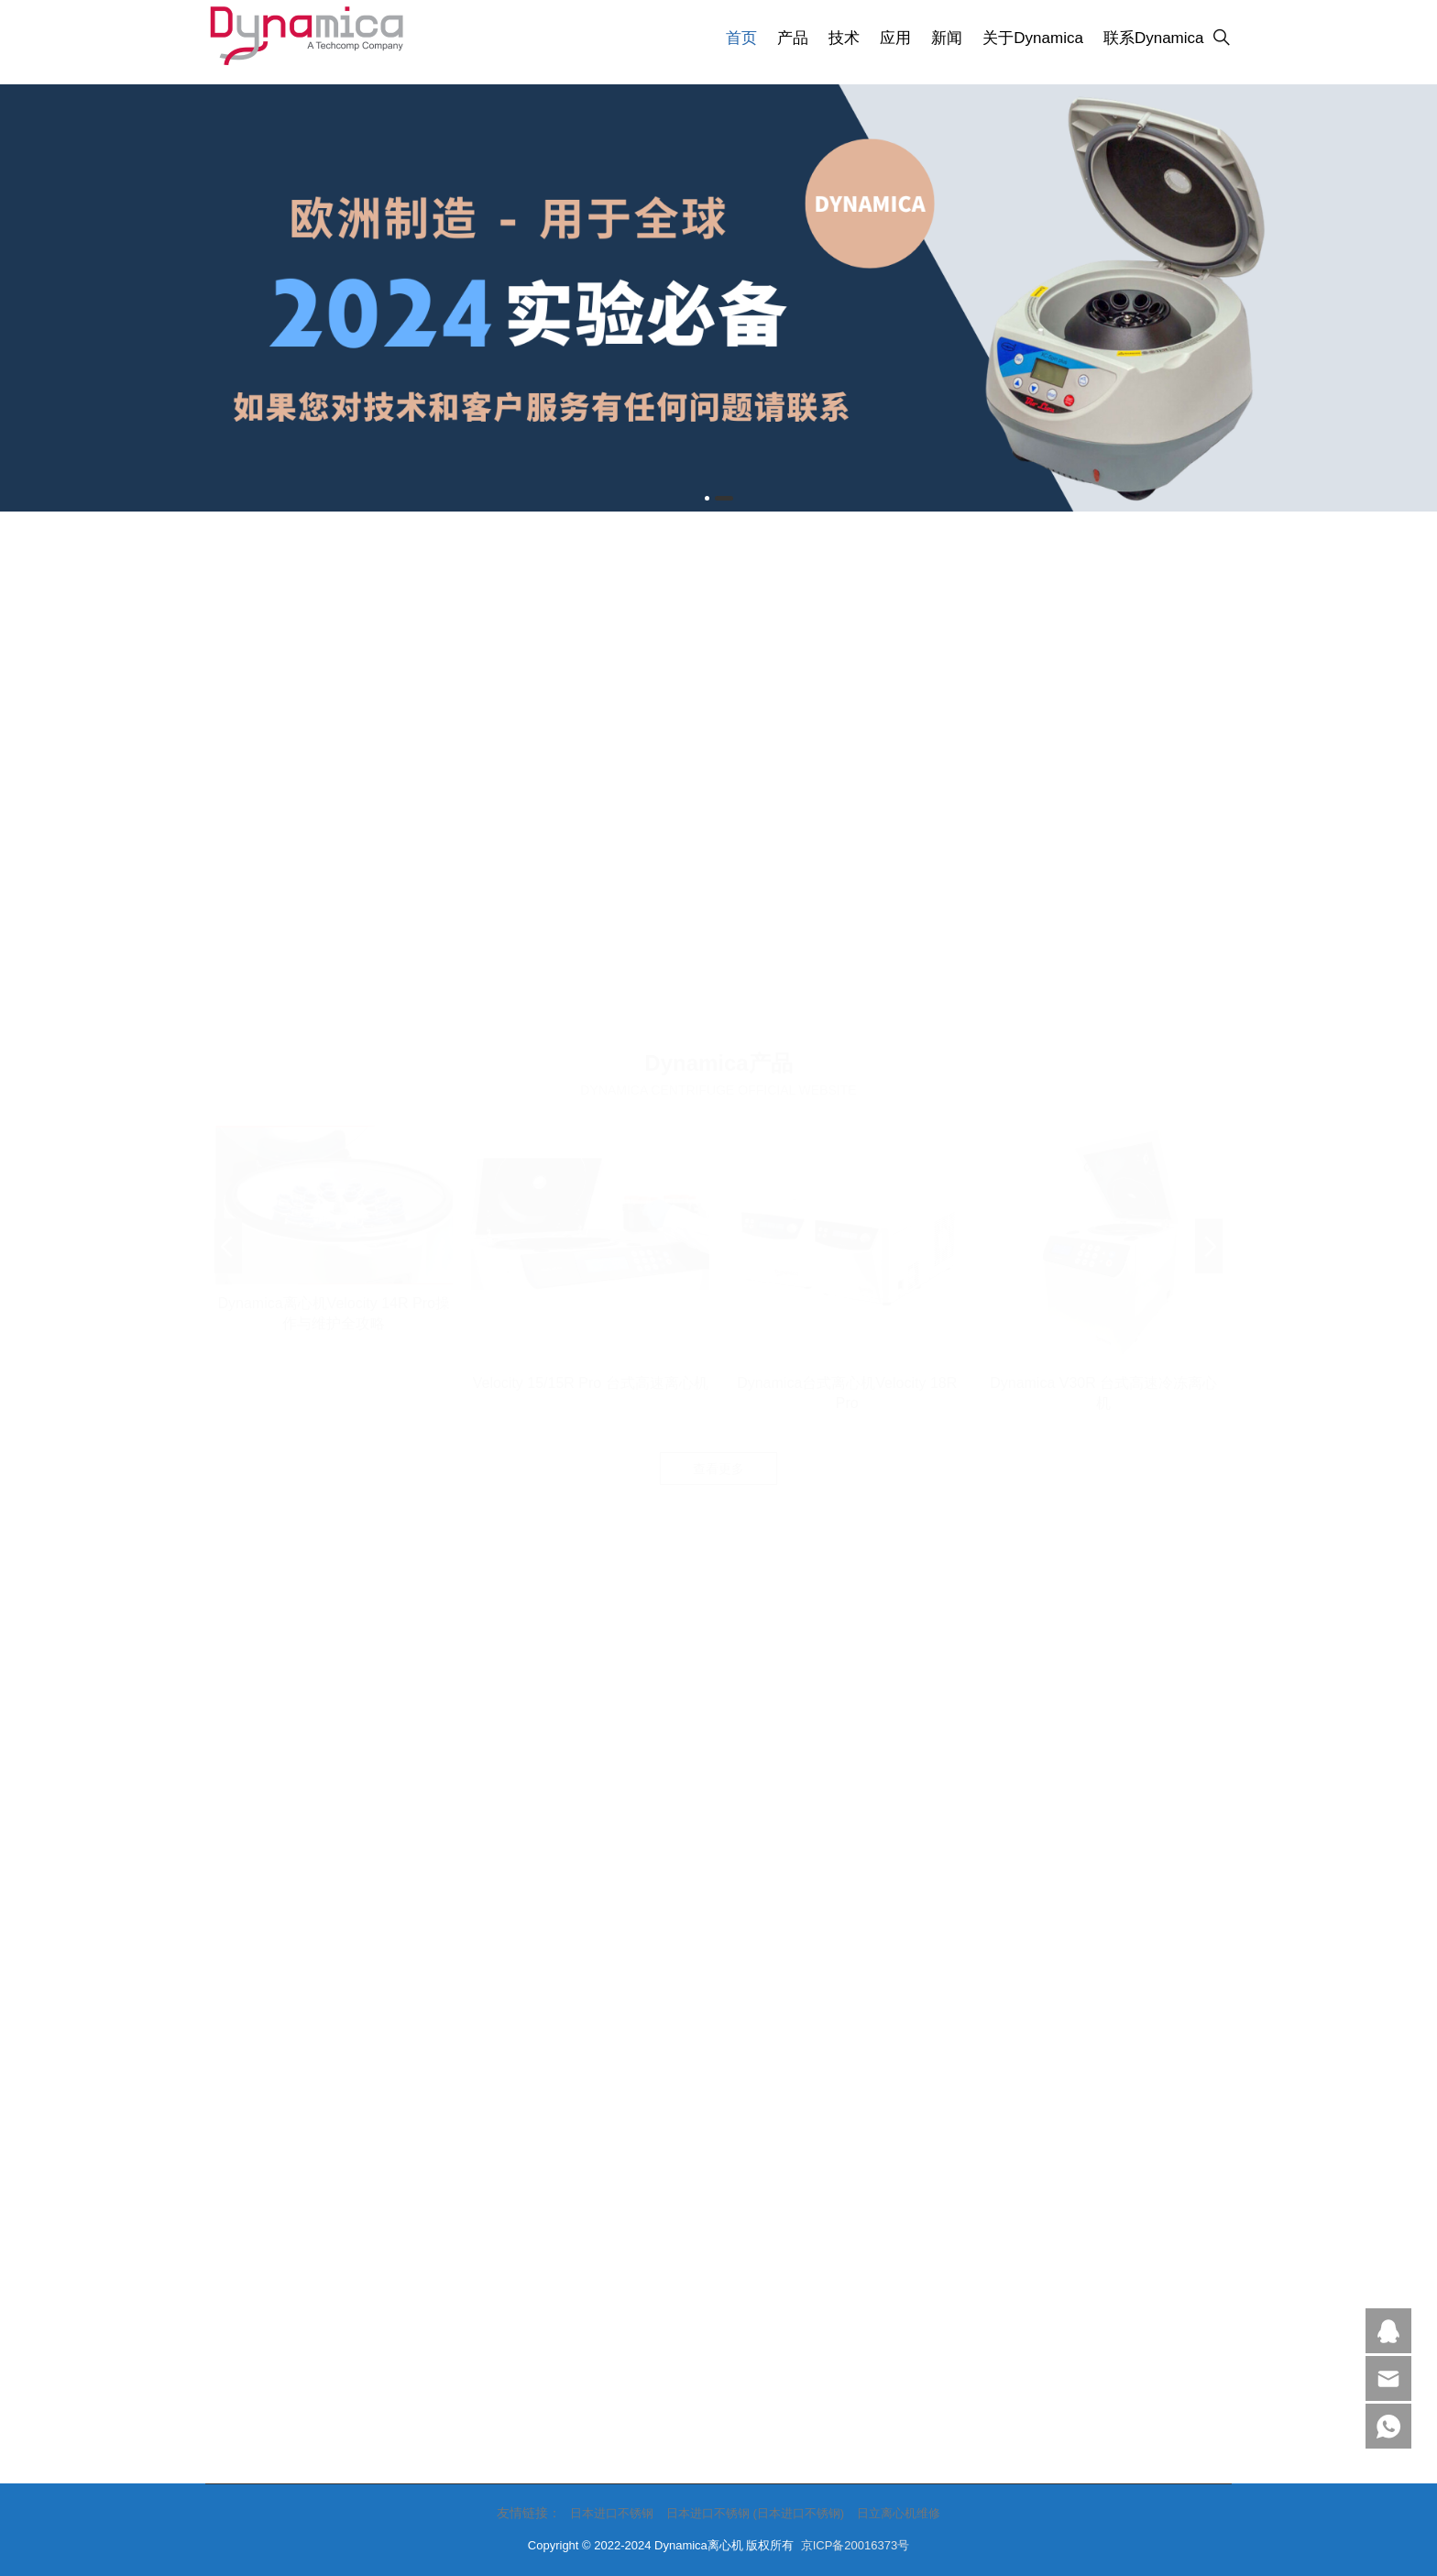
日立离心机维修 (898, 2513)
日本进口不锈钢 (611, 2513)
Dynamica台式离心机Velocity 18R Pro (847, 892)
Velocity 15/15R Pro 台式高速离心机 (590, 882)
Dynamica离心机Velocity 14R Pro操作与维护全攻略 (333, 813)
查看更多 (718, 968)
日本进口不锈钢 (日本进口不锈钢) (755, 2513)
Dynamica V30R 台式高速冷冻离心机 (1103, 892)
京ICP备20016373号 (855, 2545)
